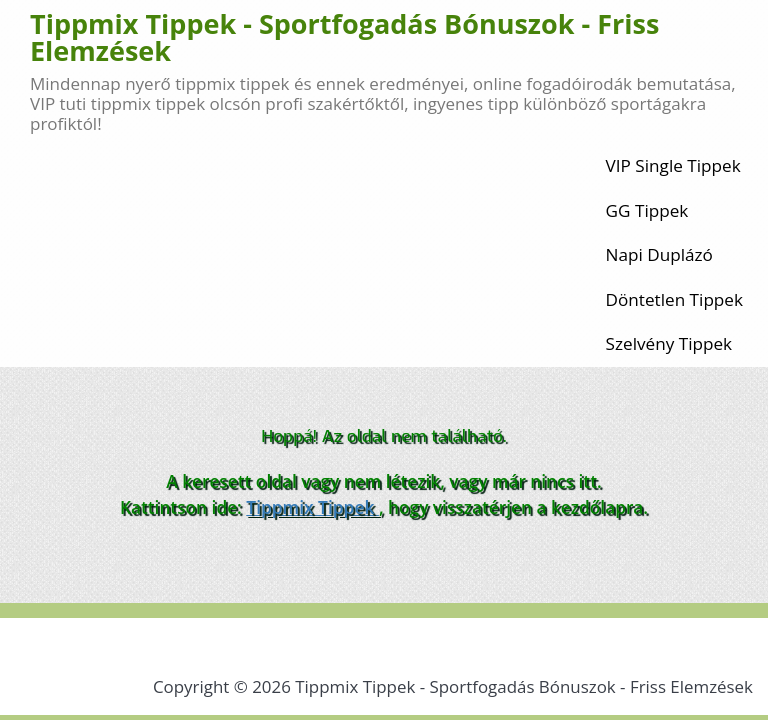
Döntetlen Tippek (674, 299)
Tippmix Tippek (312, 507)
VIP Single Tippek (673, 165)
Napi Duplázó (659, 254)
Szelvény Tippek (669, 343)
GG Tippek (647, 210)
